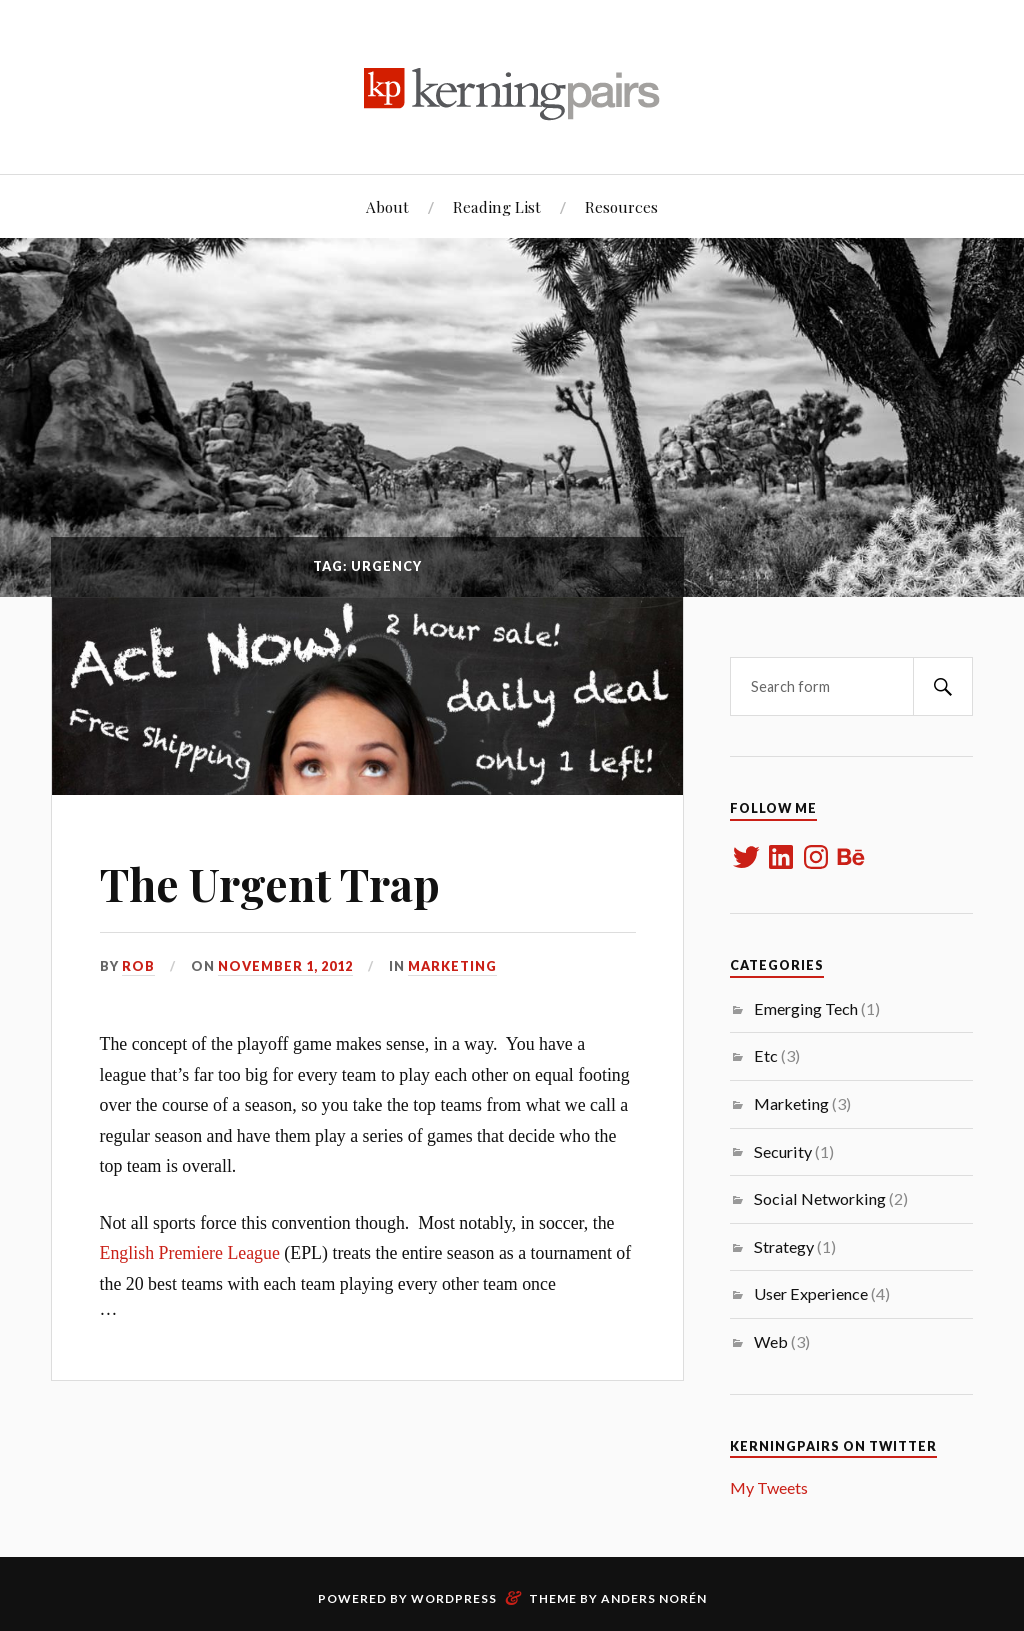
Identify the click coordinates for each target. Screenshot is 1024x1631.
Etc (766, 1055)
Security (783, 1151)
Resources (621, 206)
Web (771, 1341)
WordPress (454, 1598)
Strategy (784, 1246)
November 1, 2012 (285, 966)
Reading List (497, 206)
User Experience (811, 1293)
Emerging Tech (806, 1008)
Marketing (452, 966)
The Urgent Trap (270, 883)
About (387, 206)
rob (138, 966)
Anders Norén (654, 1598)
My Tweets (769, 1487)
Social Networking (820, 1198)
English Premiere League (190, 1253)
